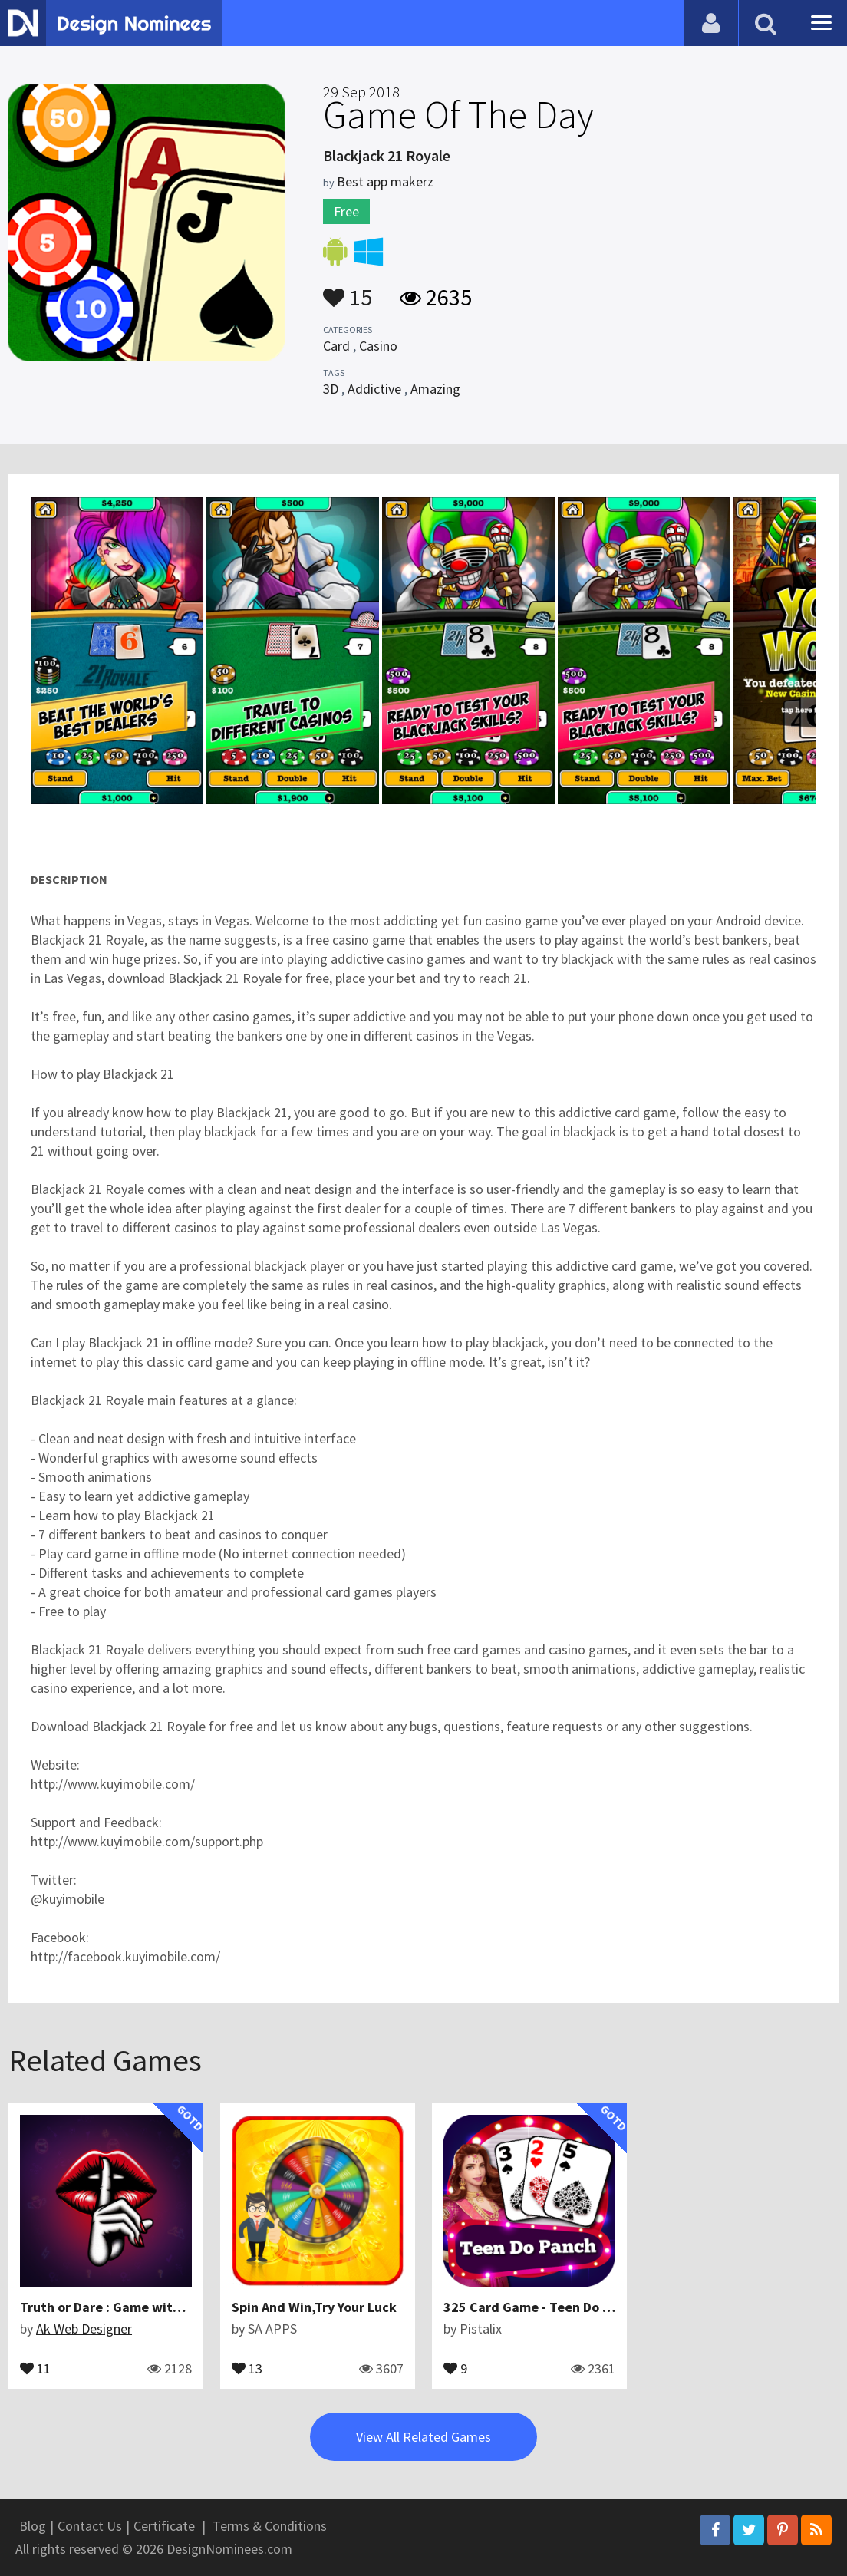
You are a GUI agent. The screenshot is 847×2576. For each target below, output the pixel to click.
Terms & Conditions (270, 2526)
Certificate (164, 2526)
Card (336, 346)
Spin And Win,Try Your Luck (314, 2307)
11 (35, 2367)
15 (347, 290)
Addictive (374, 388)
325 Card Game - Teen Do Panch (541, 2307)
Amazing (435, 388)
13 (247, 2367)
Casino (378, 346)
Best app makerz (385, 181)
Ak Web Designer (84, 2328)
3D (330, 388)
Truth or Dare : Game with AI (107, 2307)
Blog (32, 2526)
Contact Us (90, 2526)
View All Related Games (423, 2437)
